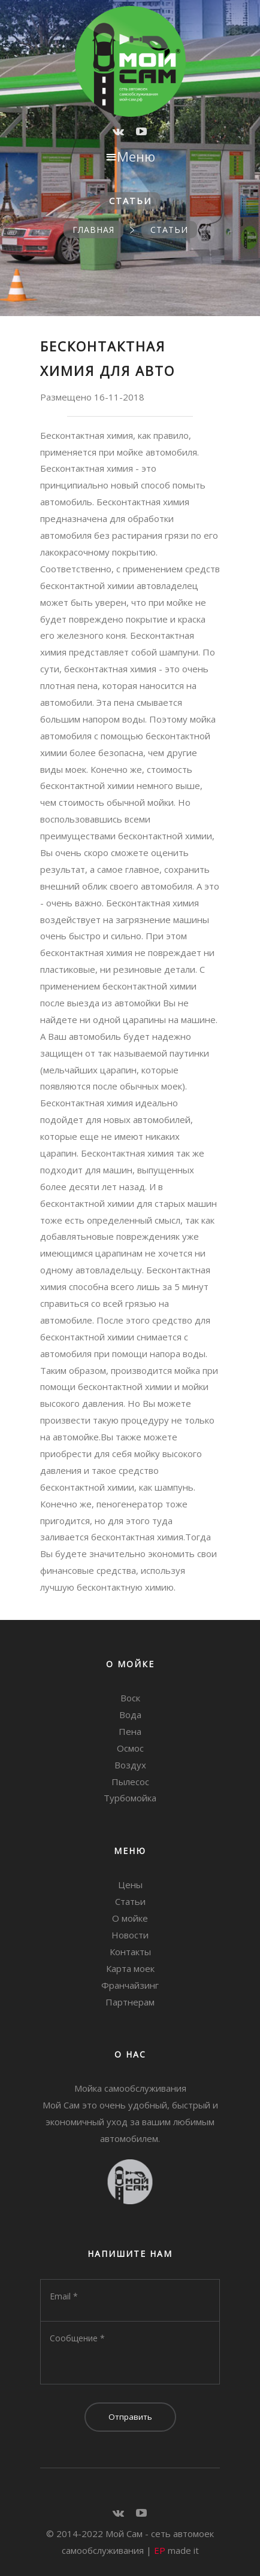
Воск (130, 1698)
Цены (130, 1885)
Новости (130, 1935)
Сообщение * (77, 2338)
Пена (130, 1731)
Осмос (130, 1748)
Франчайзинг (130, 1985)
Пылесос (130, 1782)
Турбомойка (130, 1798)
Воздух (130, 1765)
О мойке (130, 1918)
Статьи (169, 229)
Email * (64, 2296)
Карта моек (130, 1968)
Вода (130, 1715)
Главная (93, 229)
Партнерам (130, 2002)
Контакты (130, 1952)
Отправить (130, 2416)
